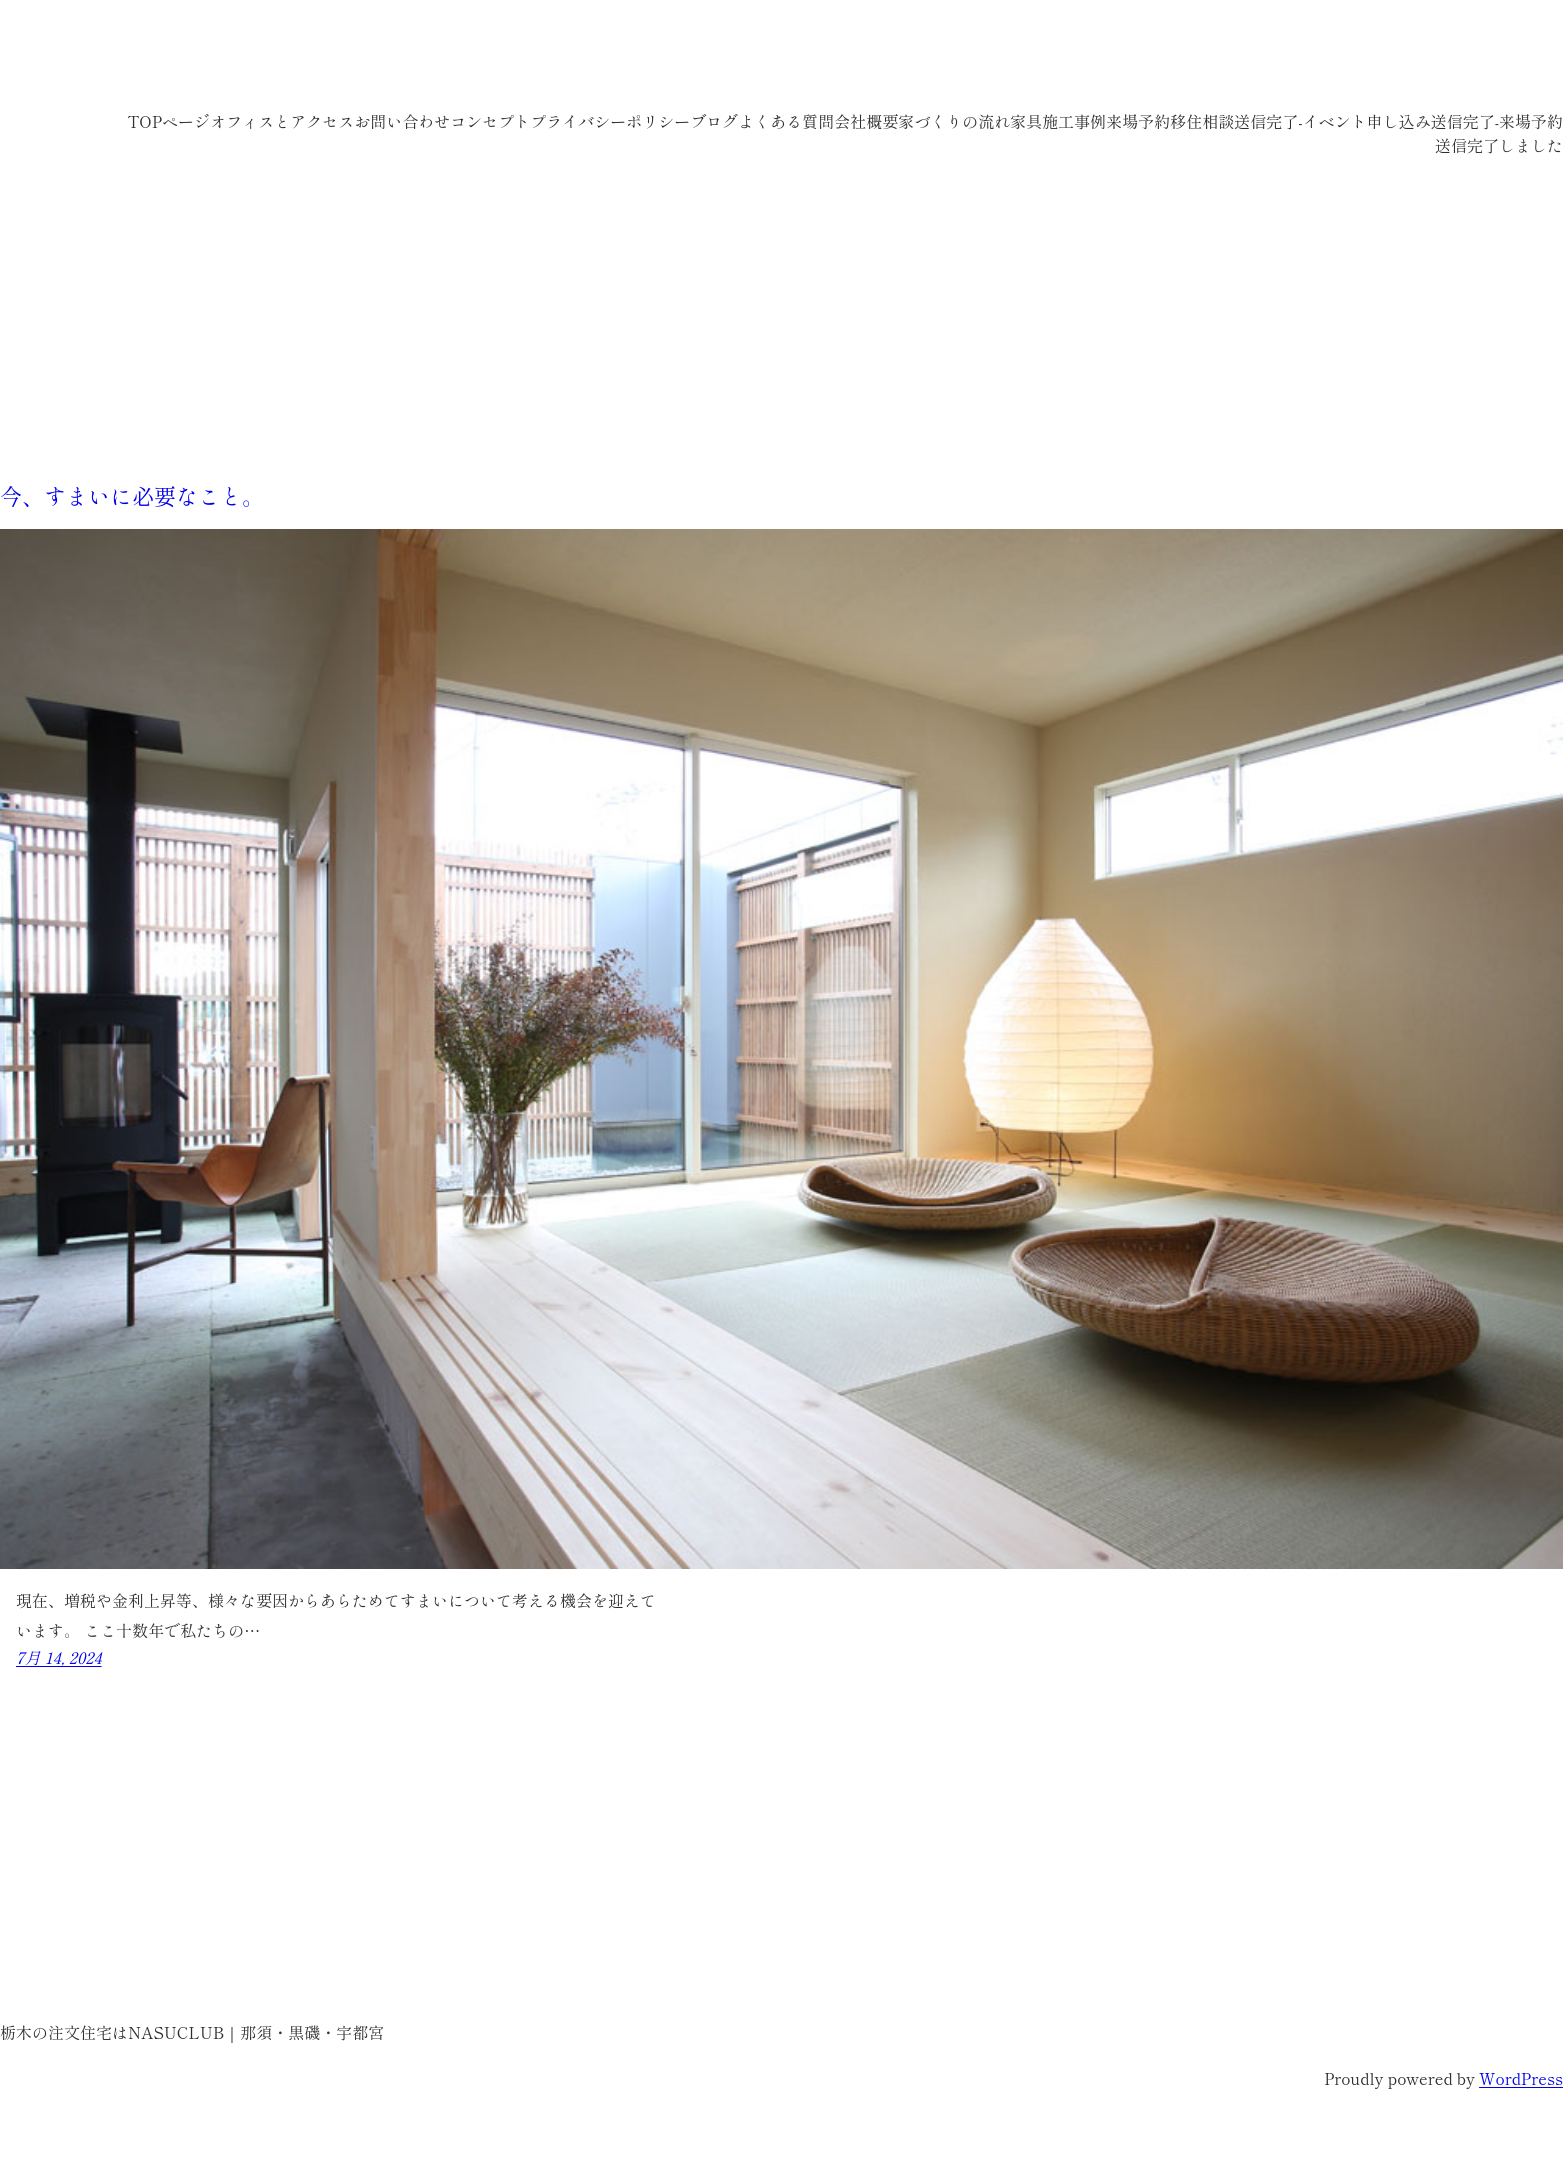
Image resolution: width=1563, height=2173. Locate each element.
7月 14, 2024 (59, 1657)
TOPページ (168, 121)
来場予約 (1138, 121)
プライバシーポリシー (610, 121)
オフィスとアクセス (282, 121)
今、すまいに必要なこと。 (132, 495)
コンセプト (490, 121)
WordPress (1521, 2078)
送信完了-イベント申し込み (1332, 121)
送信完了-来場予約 (1497, 121)
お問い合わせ (402, 121)
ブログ (714, 121)
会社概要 (866, 121)
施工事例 (1074, 121)
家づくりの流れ (954, 121)
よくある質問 (786, 121)
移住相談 (1202, 121)
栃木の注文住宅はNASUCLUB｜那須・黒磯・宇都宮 (350, 60)
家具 (1026, 121)
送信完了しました (1499, 145)
